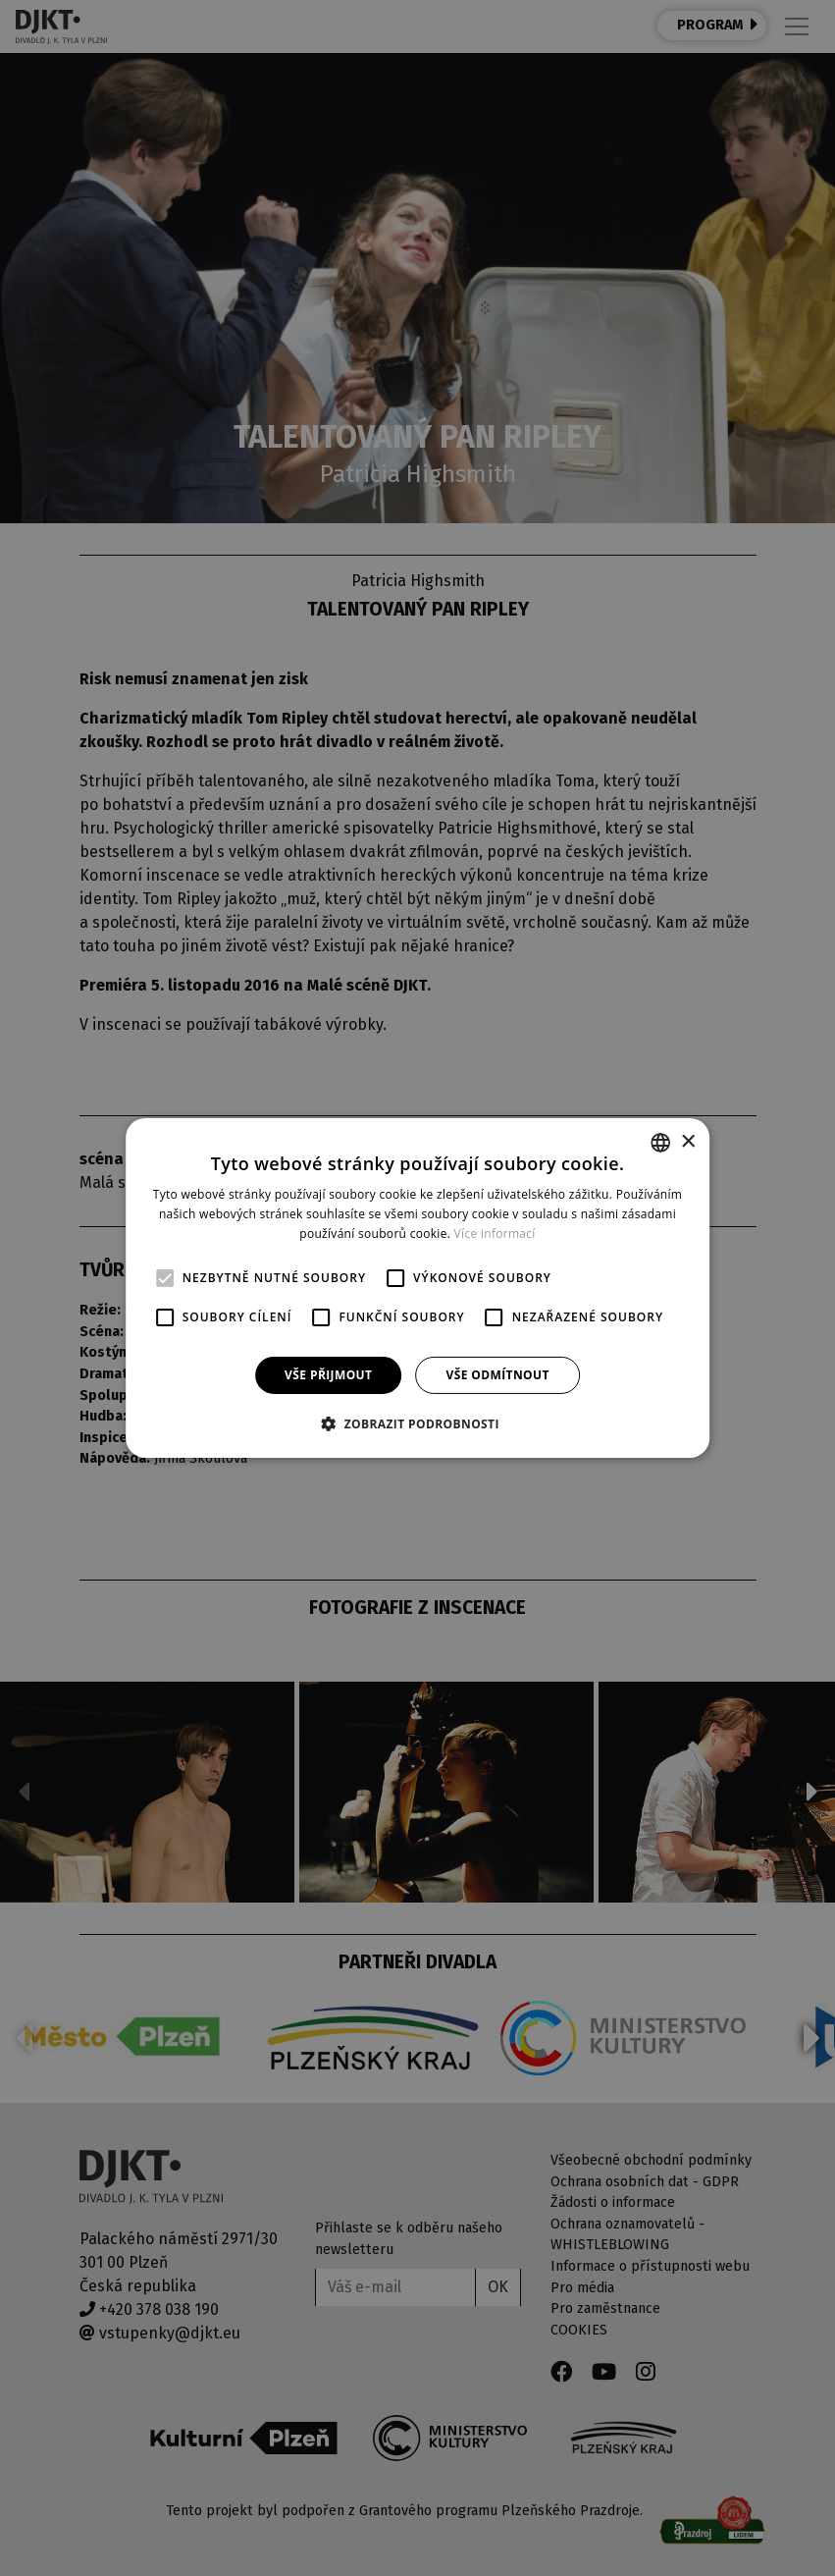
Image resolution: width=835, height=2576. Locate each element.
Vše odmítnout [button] (496, 1375)
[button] (417, 1423)
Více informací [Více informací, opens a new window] (495, 1233)
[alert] (417, 1288)
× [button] (687, 1141)
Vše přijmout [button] (328, 1375)
